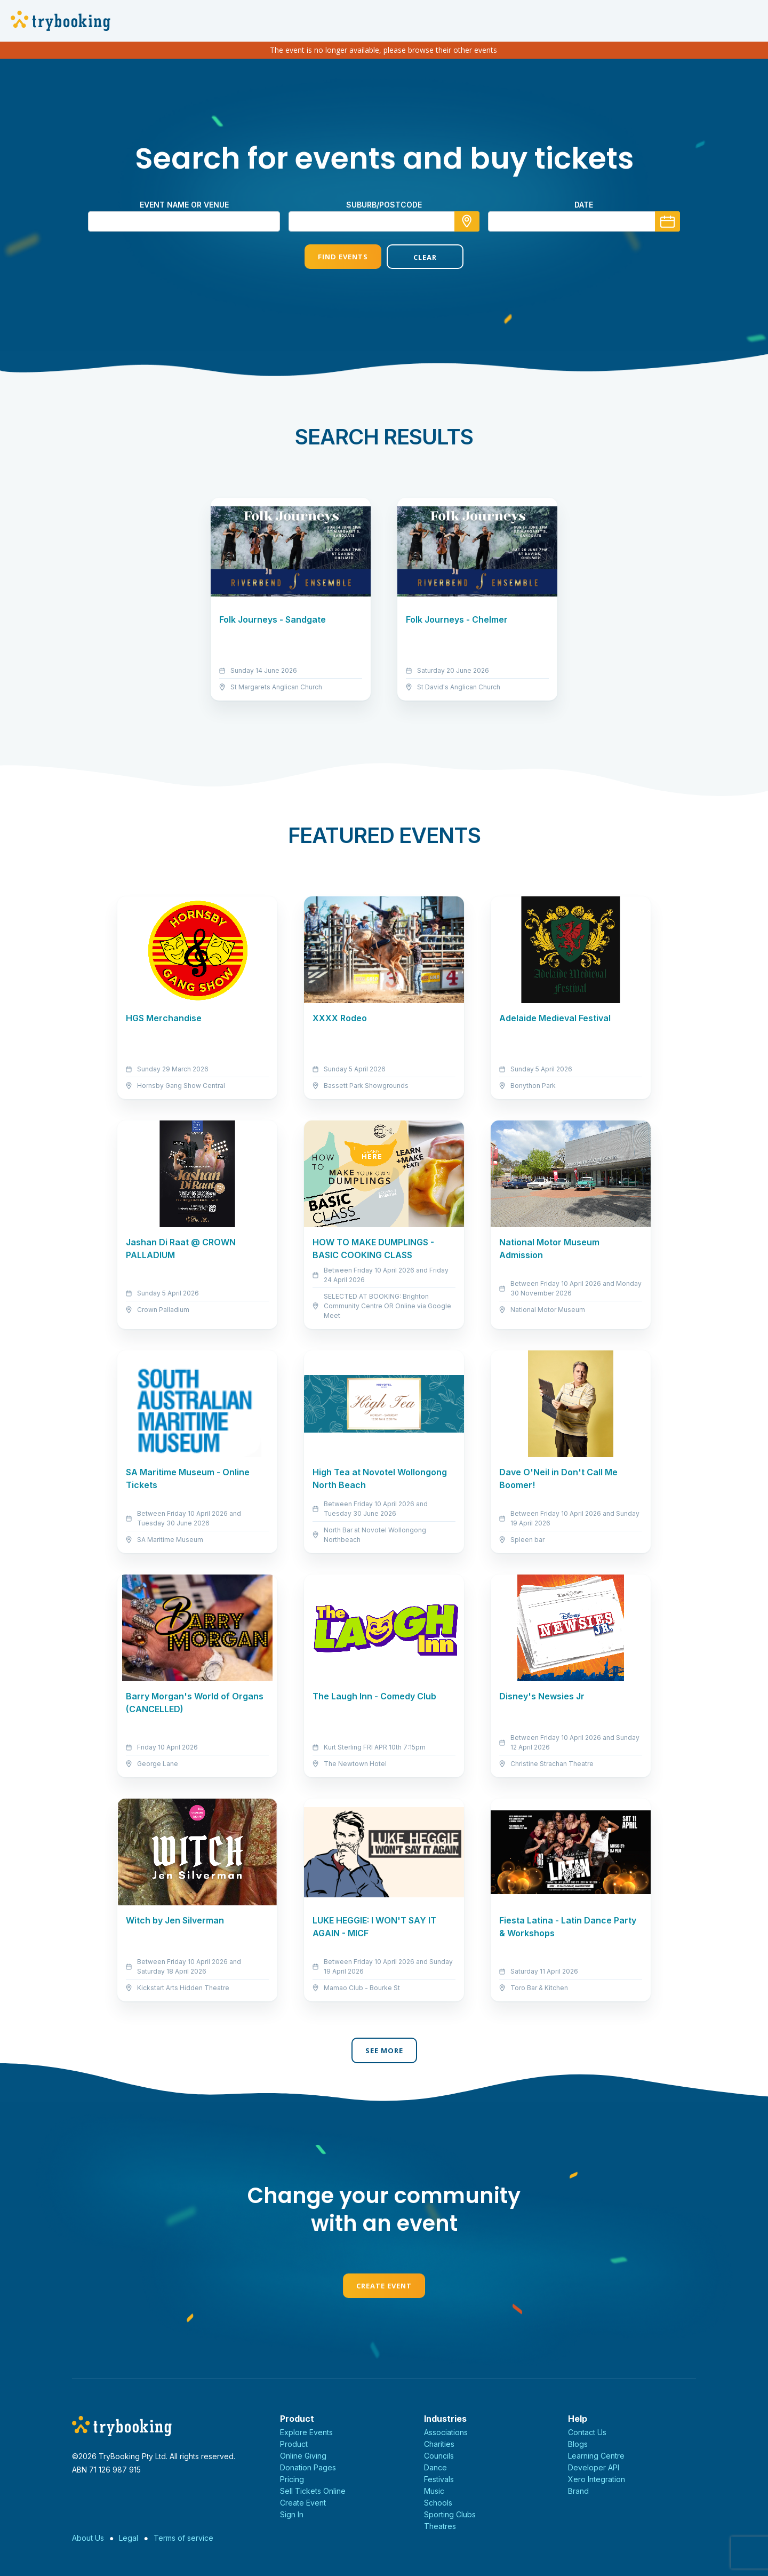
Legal (128, 2537)
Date (583, 204)
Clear (425, 257)
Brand (578, 2490)
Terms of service (183, 2537)
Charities (439, 2443)
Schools (438, 2502)
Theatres (440, 2526)
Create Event (384, 2286)
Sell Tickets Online (313, 2490)
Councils (439, 2455)
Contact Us (587, 2432)
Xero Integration (596, 2479)
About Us (88, 2537)
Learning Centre (596, 2455)
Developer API (593, 2467)
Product (294, 2443)
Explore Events (306, 2432)
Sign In (291, 2514)
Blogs (578, 2443)
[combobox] (384, 221)
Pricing (292, 2479)
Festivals (439, 2479)
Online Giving (303, 2455)
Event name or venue (184, 204)
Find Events (343, 256)
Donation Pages (308, 2467)
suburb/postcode (384, 204)
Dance (435, 2467)
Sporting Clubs (450, 2514)
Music (434, 2490)
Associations (446, 2432)
